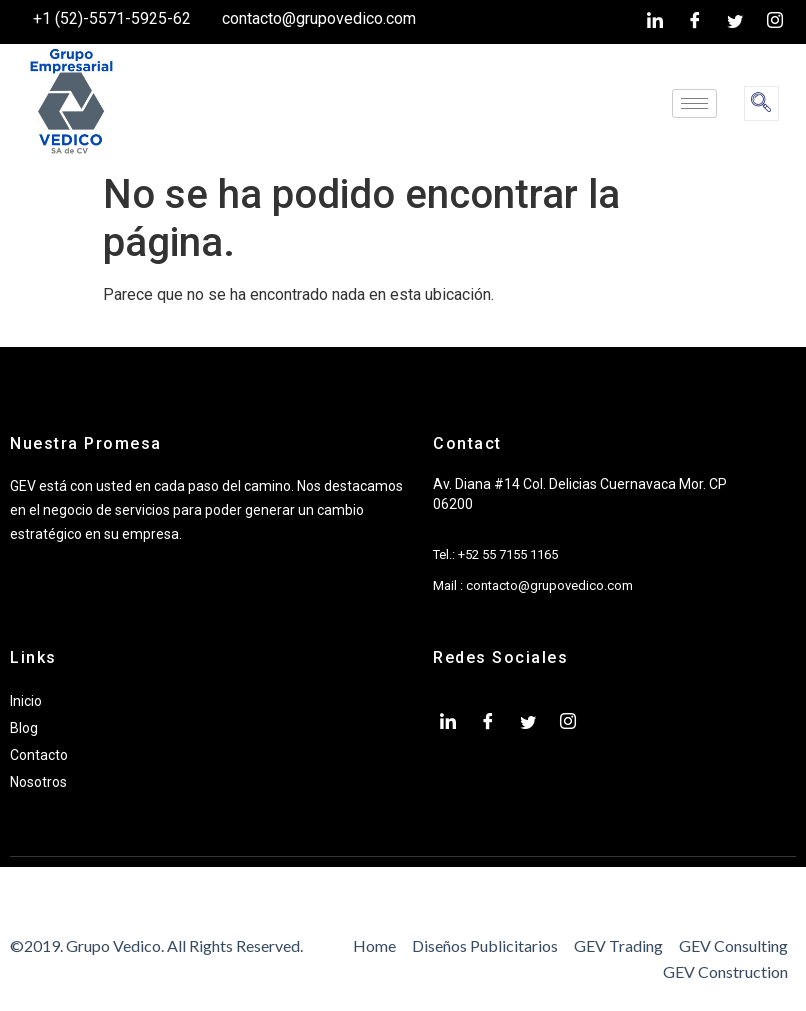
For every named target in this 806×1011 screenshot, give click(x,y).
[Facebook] (695, 22)
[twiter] (735, 22)
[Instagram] (775, 22)
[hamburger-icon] (694, 103)
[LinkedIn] (655, 22)
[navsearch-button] (761, 103)
